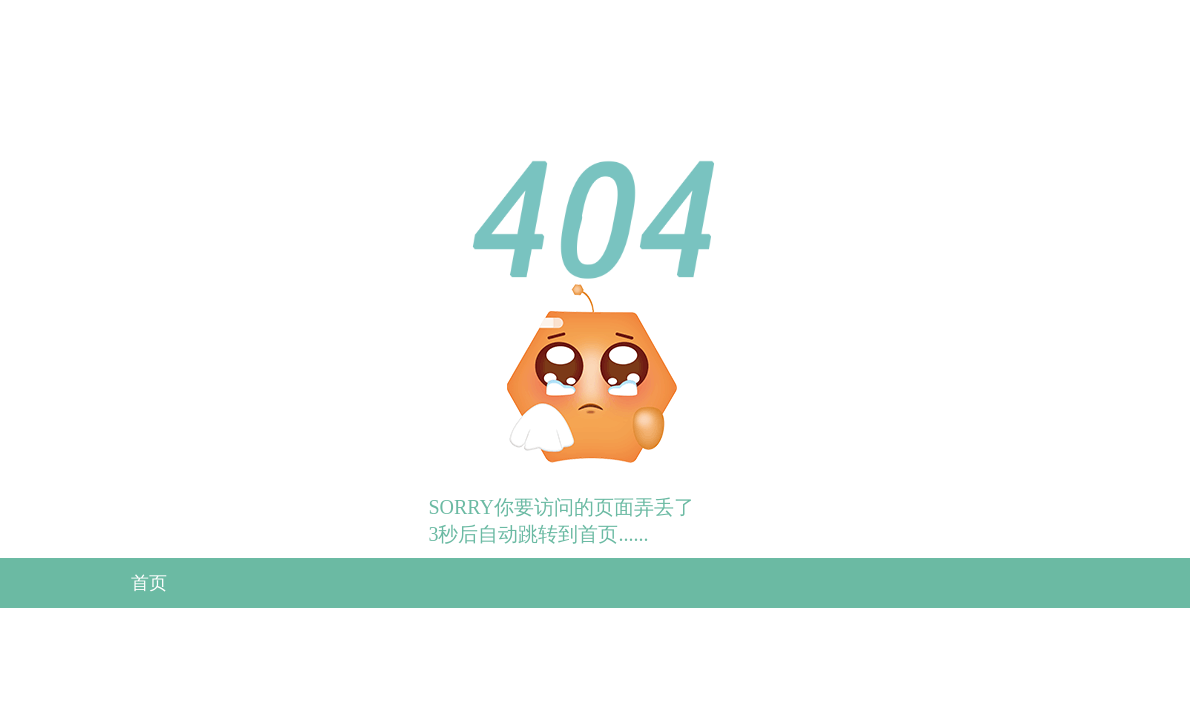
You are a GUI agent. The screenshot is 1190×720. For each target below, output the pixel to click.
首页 (149, 583)
